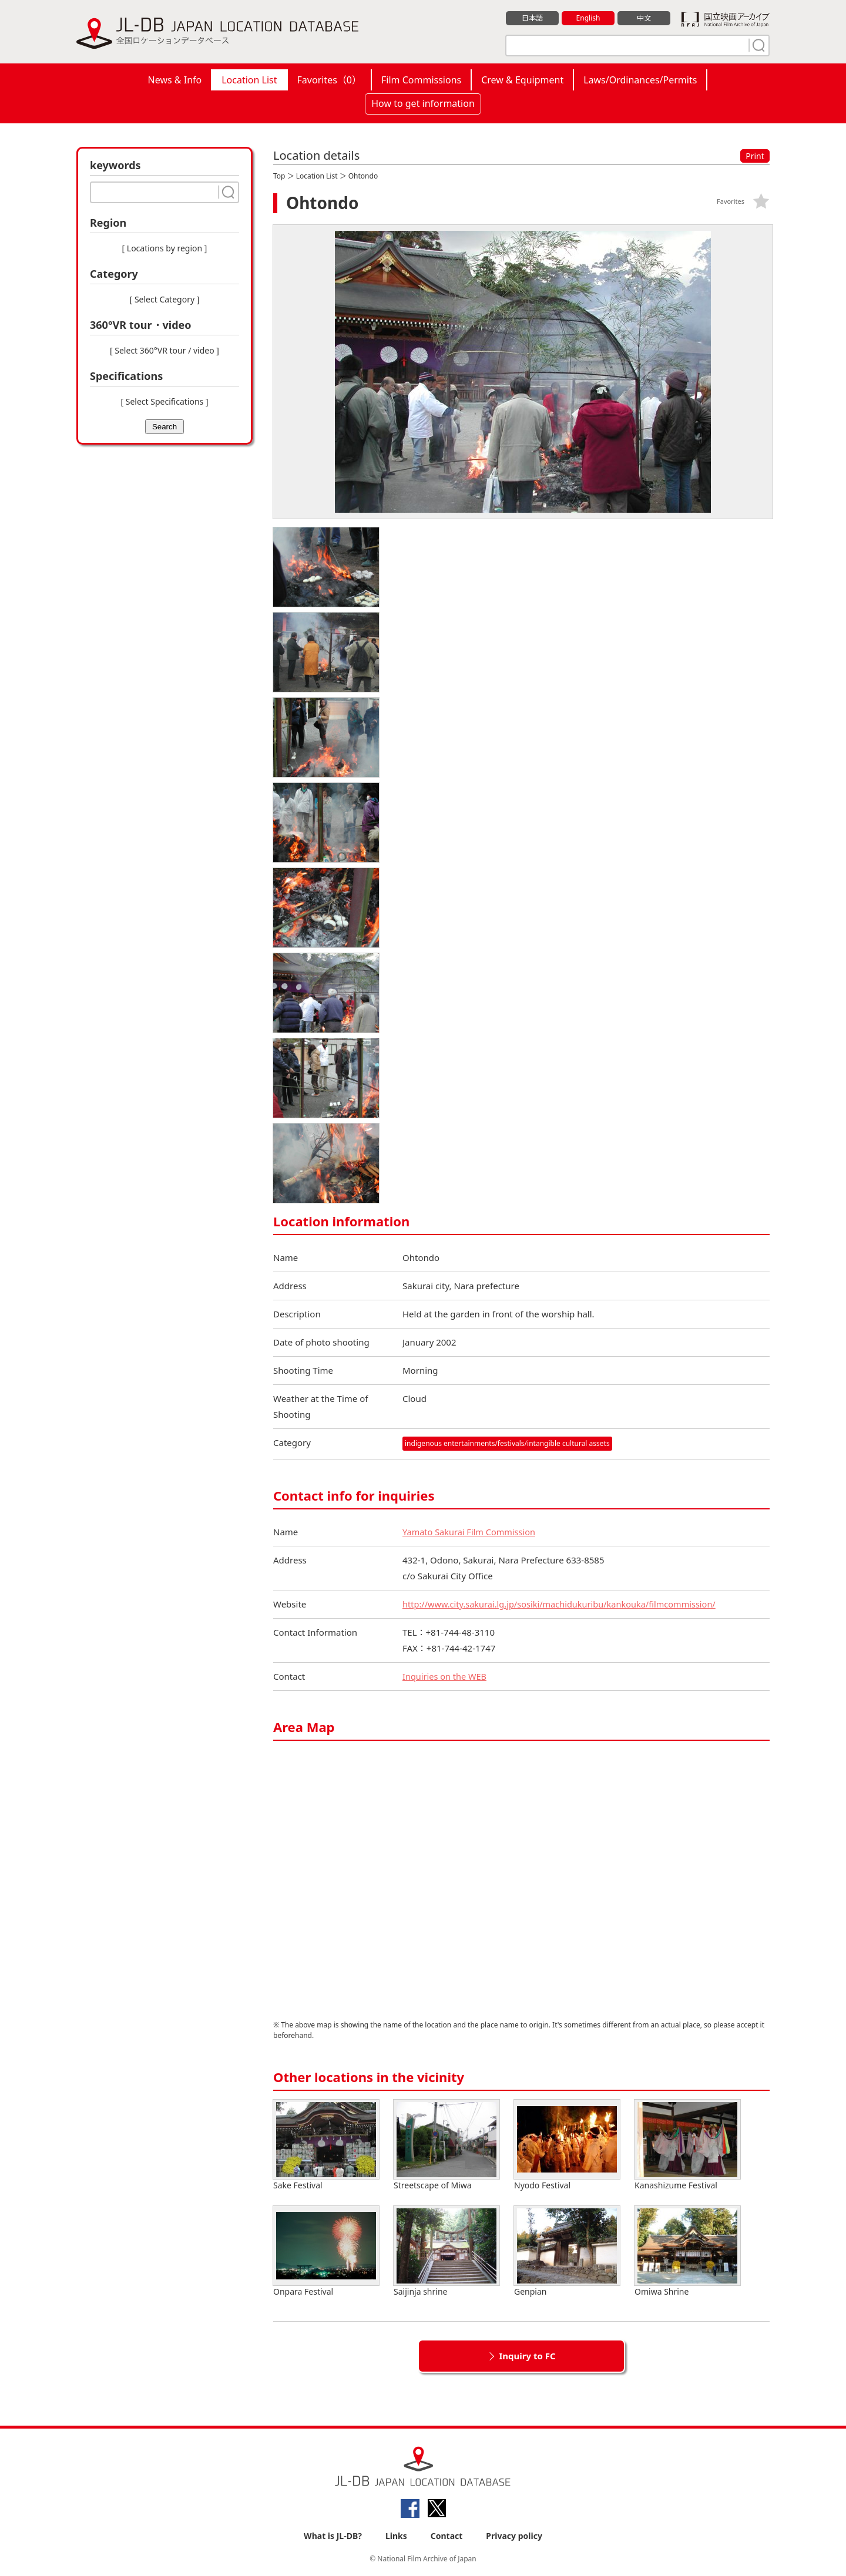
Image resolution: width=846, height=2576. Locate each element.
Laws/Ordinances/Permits (640, 79)
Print (755, 156)
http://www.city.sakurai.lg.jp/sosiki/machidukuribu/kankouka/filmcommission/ (564, 1604)
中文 (644, 18)
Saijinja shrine (446, 2251)
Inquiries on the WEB (445, 1676)
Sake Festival (326, 2145)
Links (396, 2535)
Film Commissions (421, 79)
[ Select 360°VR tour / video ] (164, 350)
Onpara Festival (326, 2251)
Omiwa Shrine (687, 2251)
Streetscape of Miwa (446, 2145)
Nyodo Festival (567, 2145)
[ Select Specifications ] (164, 401)
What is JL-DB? (333, 2535)
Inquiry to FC (527, 2356)
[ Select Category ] (165, 299)
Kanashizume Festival (687, 2145)
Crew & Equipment (522, 79)
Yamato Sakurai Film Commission (471, 1532)
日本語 (532, 18)
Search (164, 426)
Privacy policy (514, 2535)
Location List (249, 79)
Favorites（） (329, 79)
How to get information (423, 103)
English (588, 18)
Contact (447, 2535)
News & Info (175, 79)
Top (279, 176)
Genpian (567, 2251)
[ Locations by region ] (164, 248)
